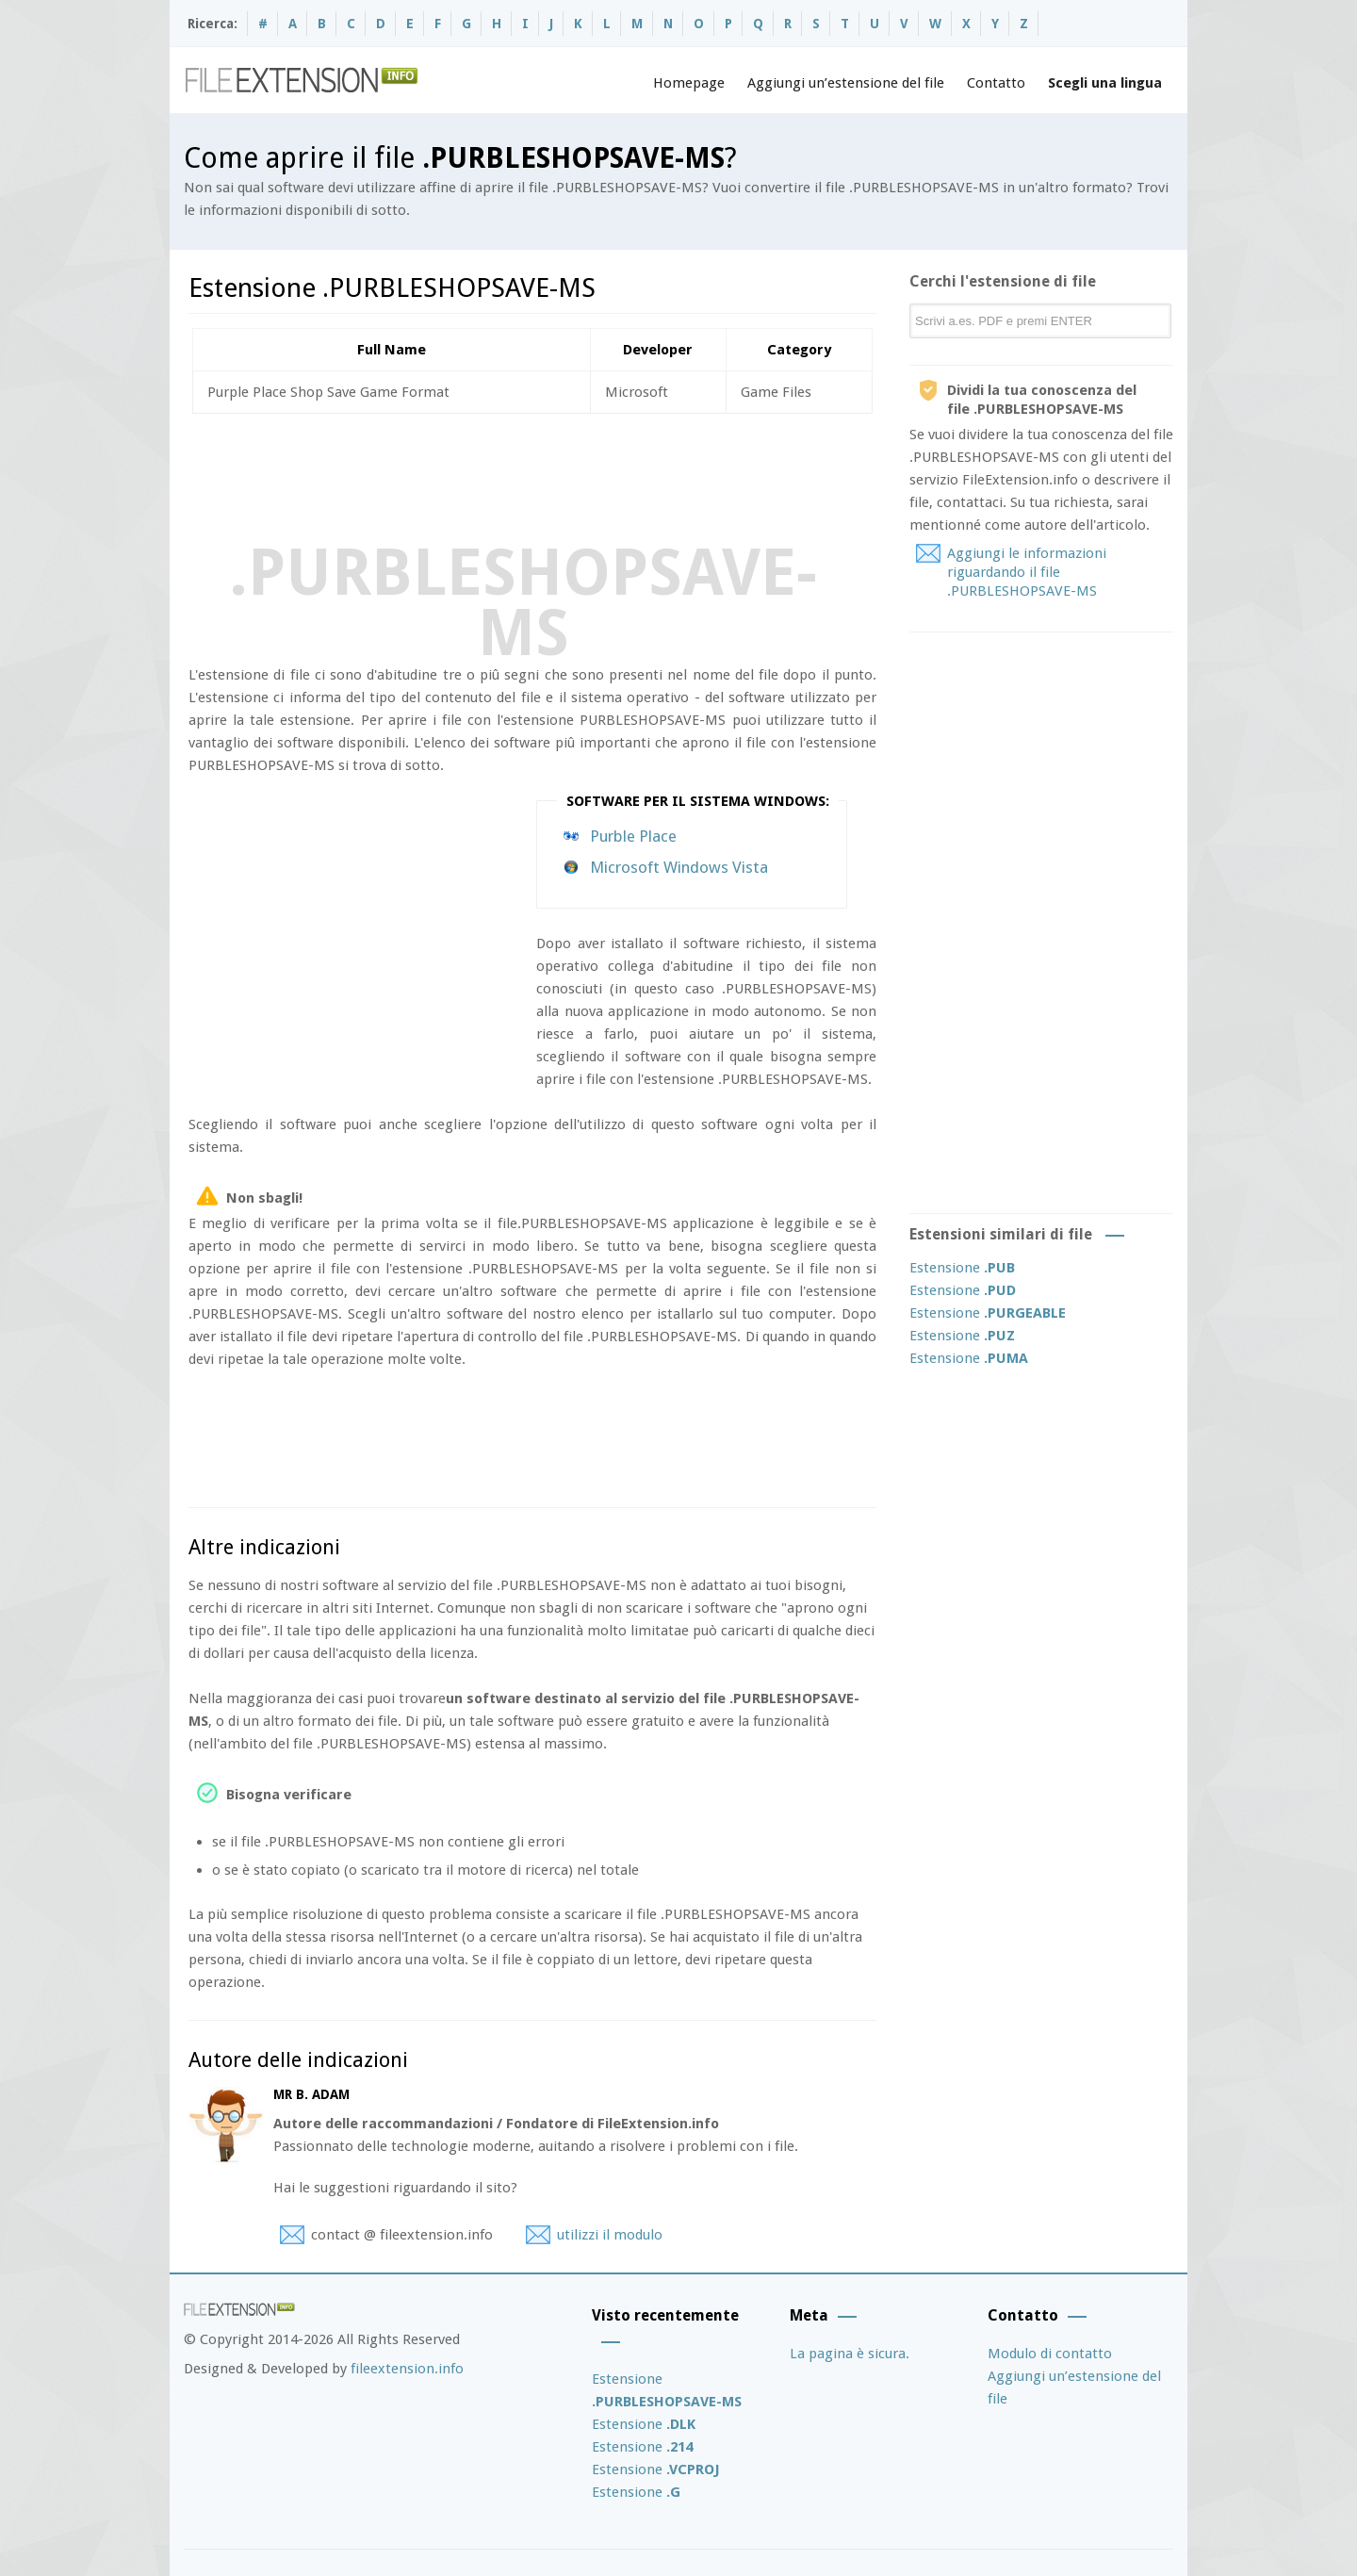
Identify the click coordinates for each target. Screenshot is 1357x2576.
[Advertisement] (531, 475)
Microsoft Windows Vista (679, 867)
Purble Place (633, 836)
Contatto (996, 82)
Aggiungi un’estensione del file (845, 82)
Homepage (689, 82)
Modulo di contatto (1050, 2353)
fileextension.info (407, 2368)
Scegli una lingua (1105, 82)
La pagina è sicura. (849, 2353)
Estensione (962, 1267)
